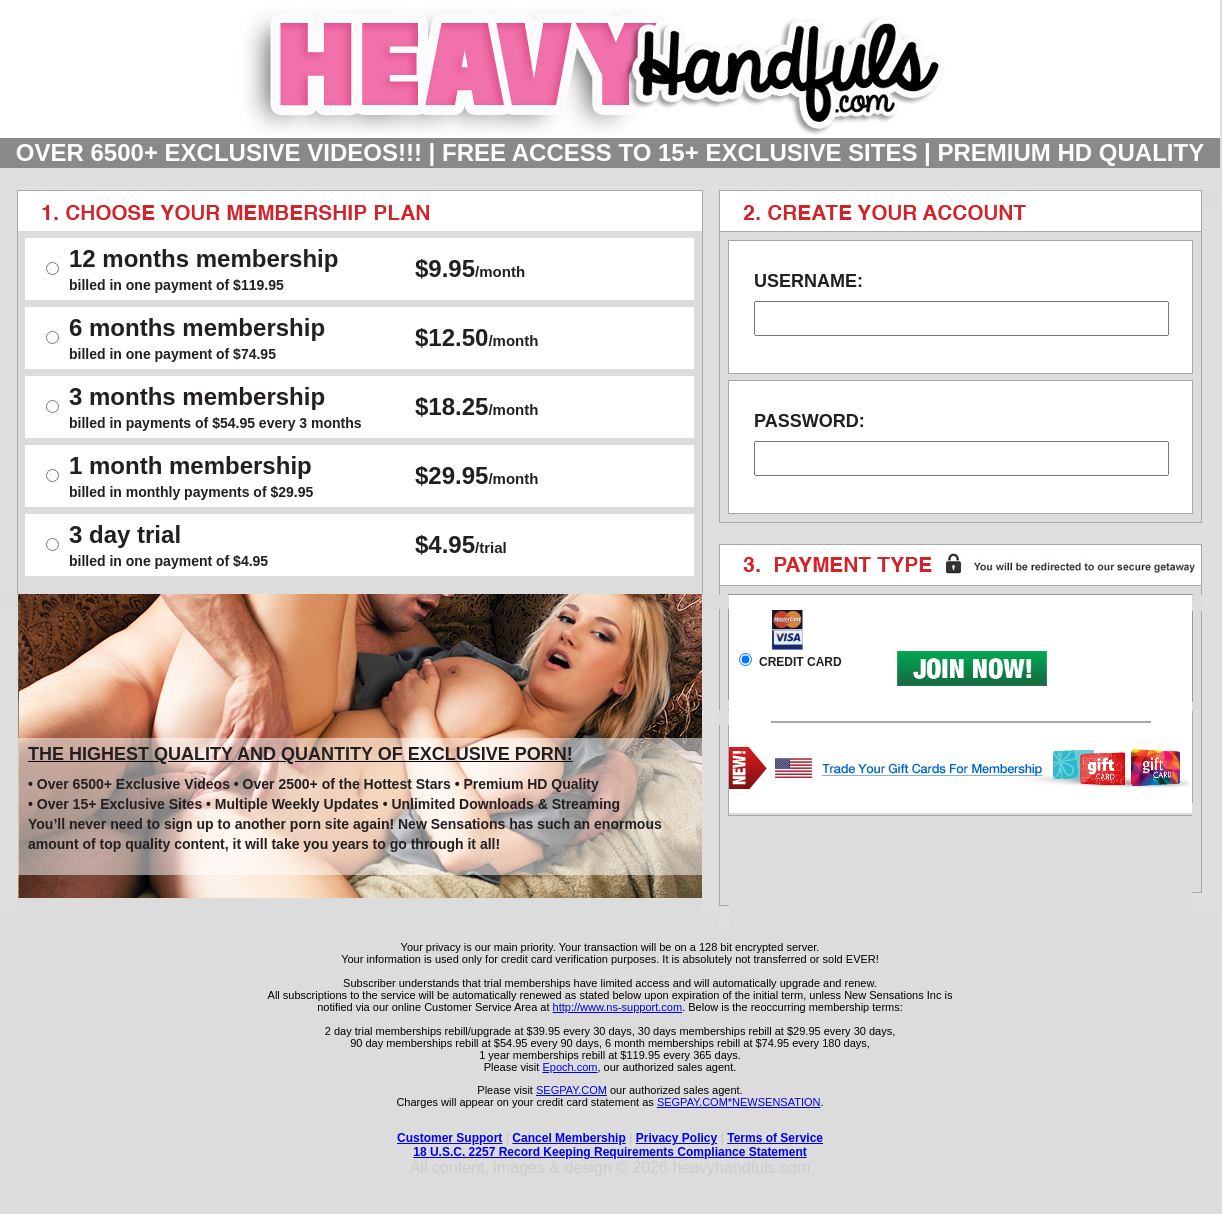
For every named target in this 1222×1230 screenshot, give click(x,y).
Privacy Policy (676, 1138)
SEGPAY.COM (571, 1090)
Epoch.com (569, 1067)
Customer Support (449, 1138)
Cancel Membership (568, 1138)
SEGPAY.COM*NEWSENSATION (739, 1102)
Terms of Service (775, 1138)
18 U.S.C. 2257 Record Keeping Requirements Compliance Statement (609, 1152)
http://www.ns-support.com (618, 1007)
